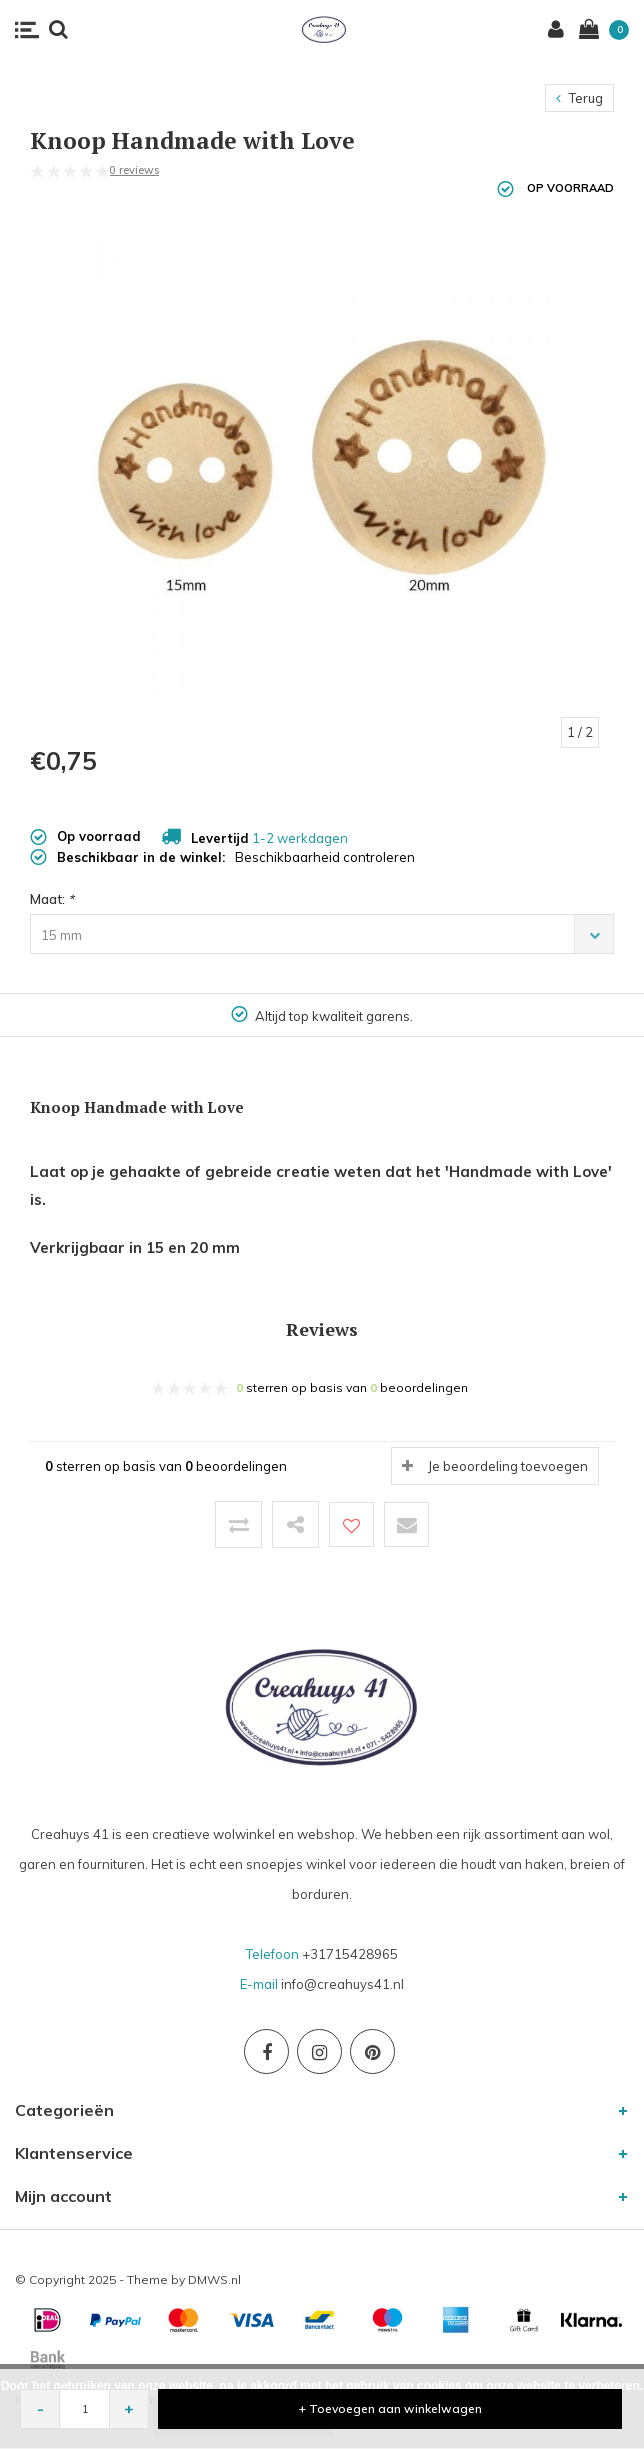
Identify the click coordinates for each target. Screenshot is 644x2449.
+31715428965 (350, 1954)
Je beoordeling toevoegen (508, 1466)
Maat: (52, 899)
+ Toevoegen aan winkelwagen (390, 2408)
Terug (579, 98)
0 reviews (134, 170)
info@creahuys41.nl (342, 1984)
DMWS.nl (214, 2279)
